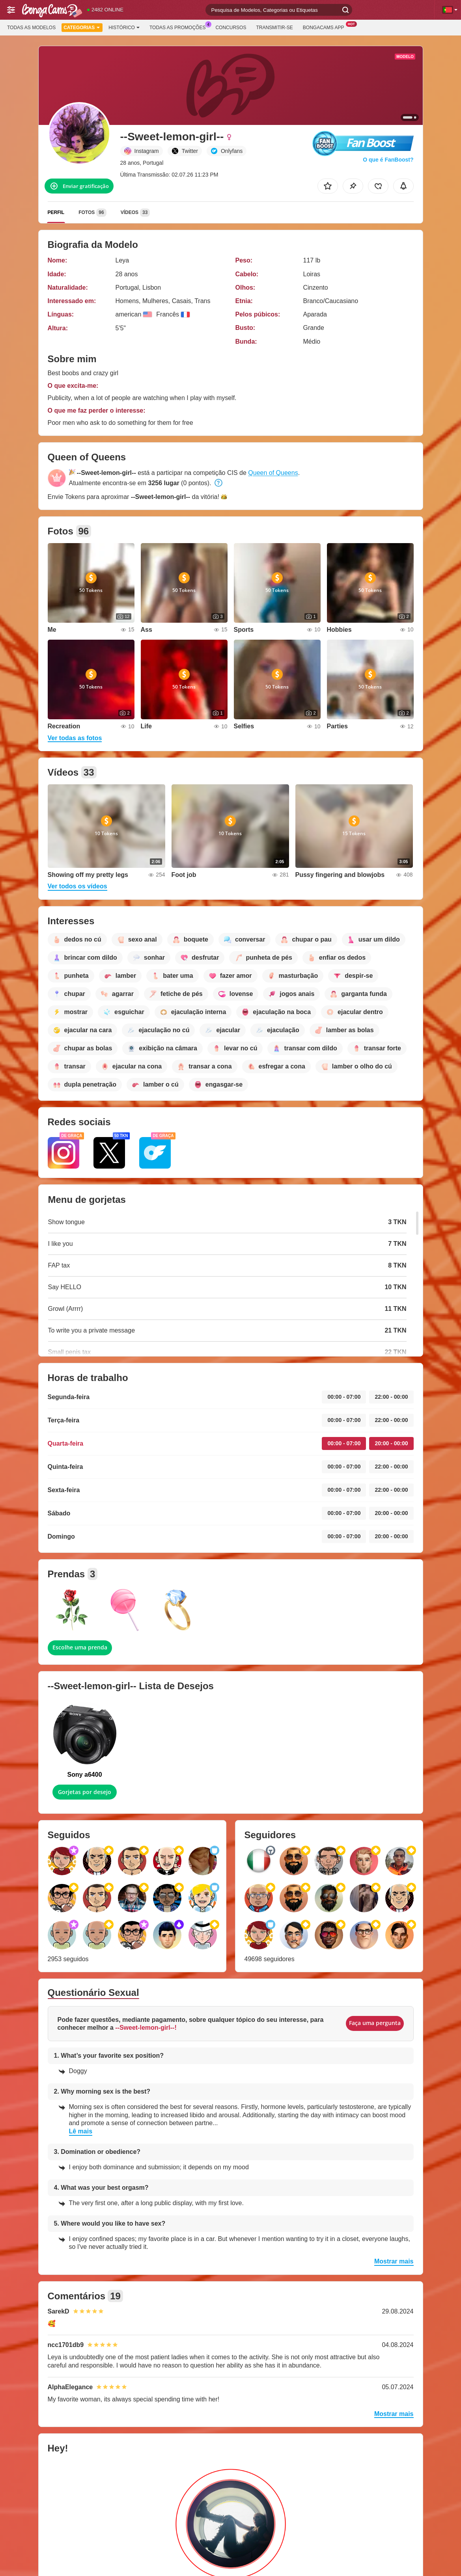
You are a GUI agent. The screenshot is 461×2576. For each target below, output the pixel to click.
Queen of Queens (273, 472)
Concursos (230, 27)
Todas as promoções (179, 26)
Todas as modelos (31, 27)
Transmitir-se (274, 27)
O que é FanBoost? (388, 159)
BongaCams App (325, 26)
